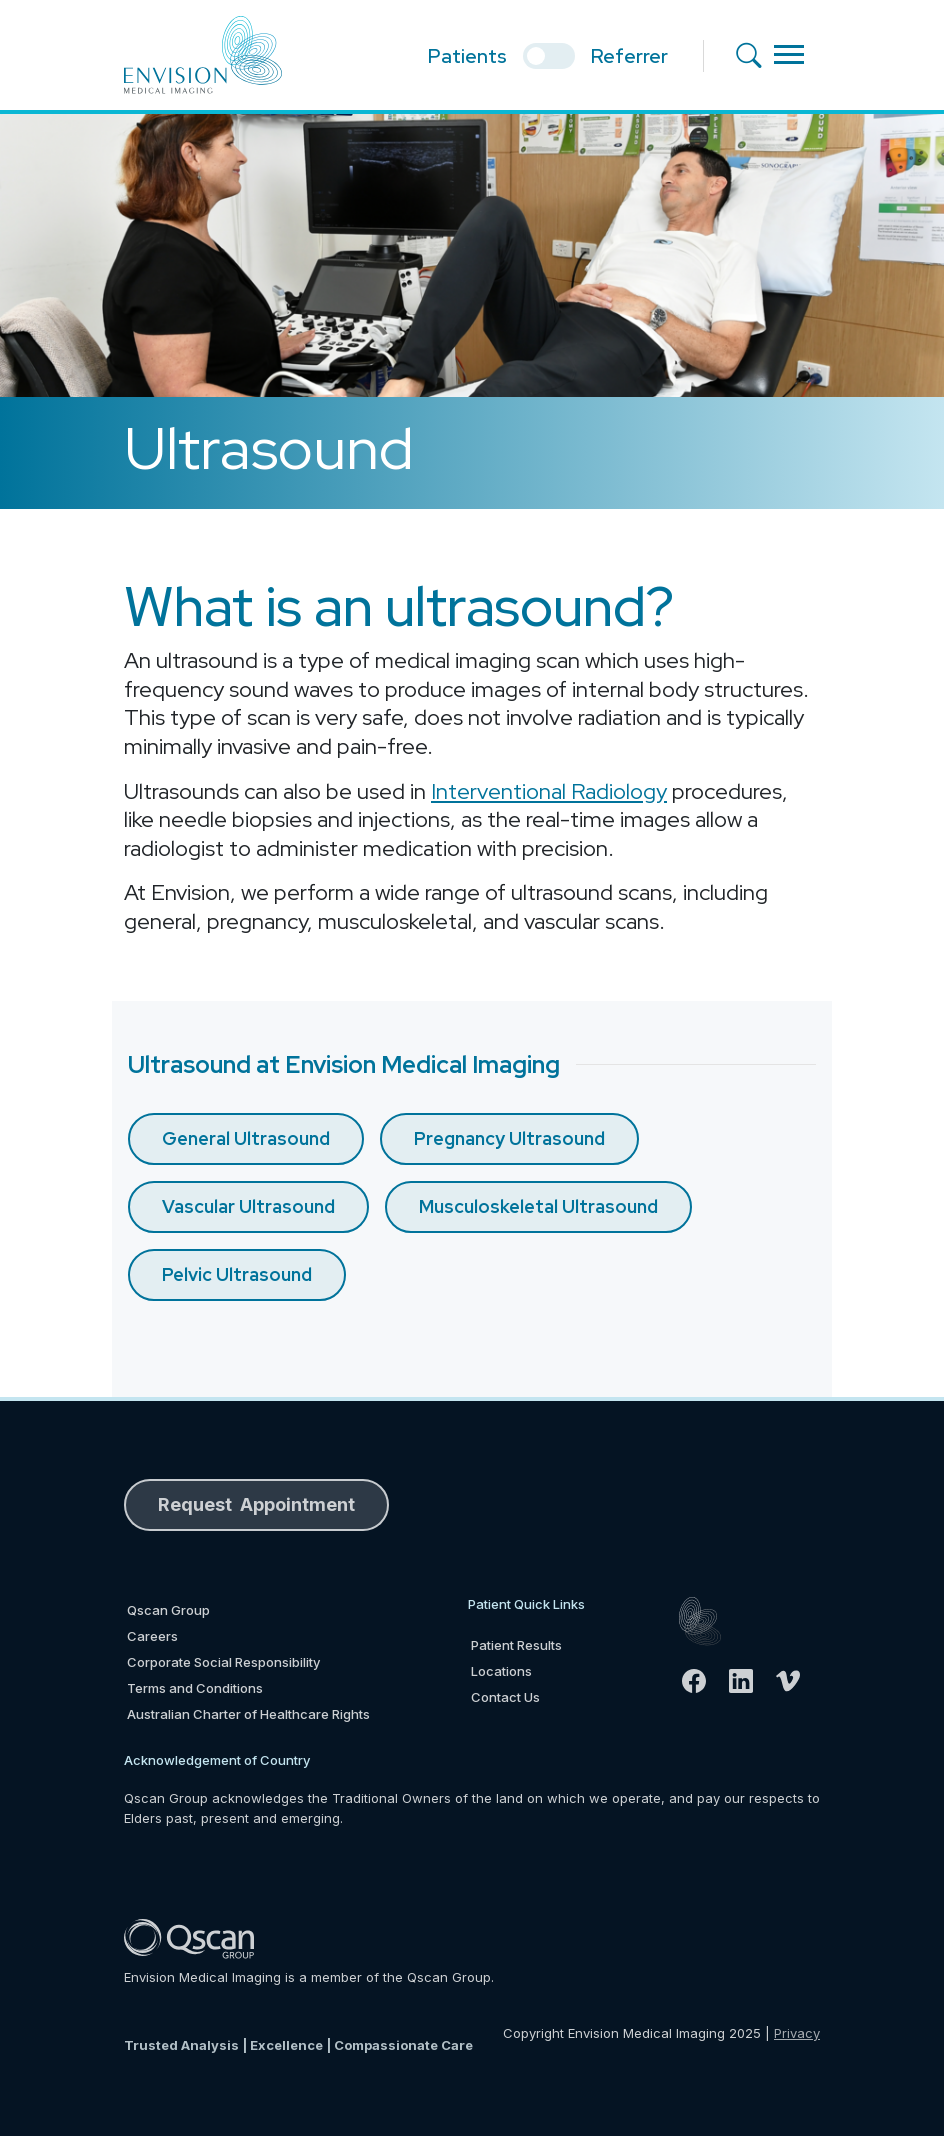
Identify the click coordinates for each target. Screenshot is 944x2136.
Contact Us (505, 1697)
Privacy (797, 2033)
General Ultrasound (246, 1138)
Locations (501, 1671)
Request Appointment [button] (256, 1504)
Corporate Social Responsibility (223, 1662)
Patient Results (516, 1645)
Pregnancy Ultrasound (509, 1138)
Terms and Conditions (195, 1688)
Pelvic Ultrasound (237, 1274)
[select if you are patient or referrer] (549, 56)
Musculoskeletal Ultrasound (538, 1206)
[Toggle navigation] (789, 54)
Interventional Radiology (549, 791)
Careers (152, 1636)
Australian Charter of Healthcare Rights (248, 1714)
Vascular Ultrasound (248, 1206)
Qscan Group (168, 1610)
